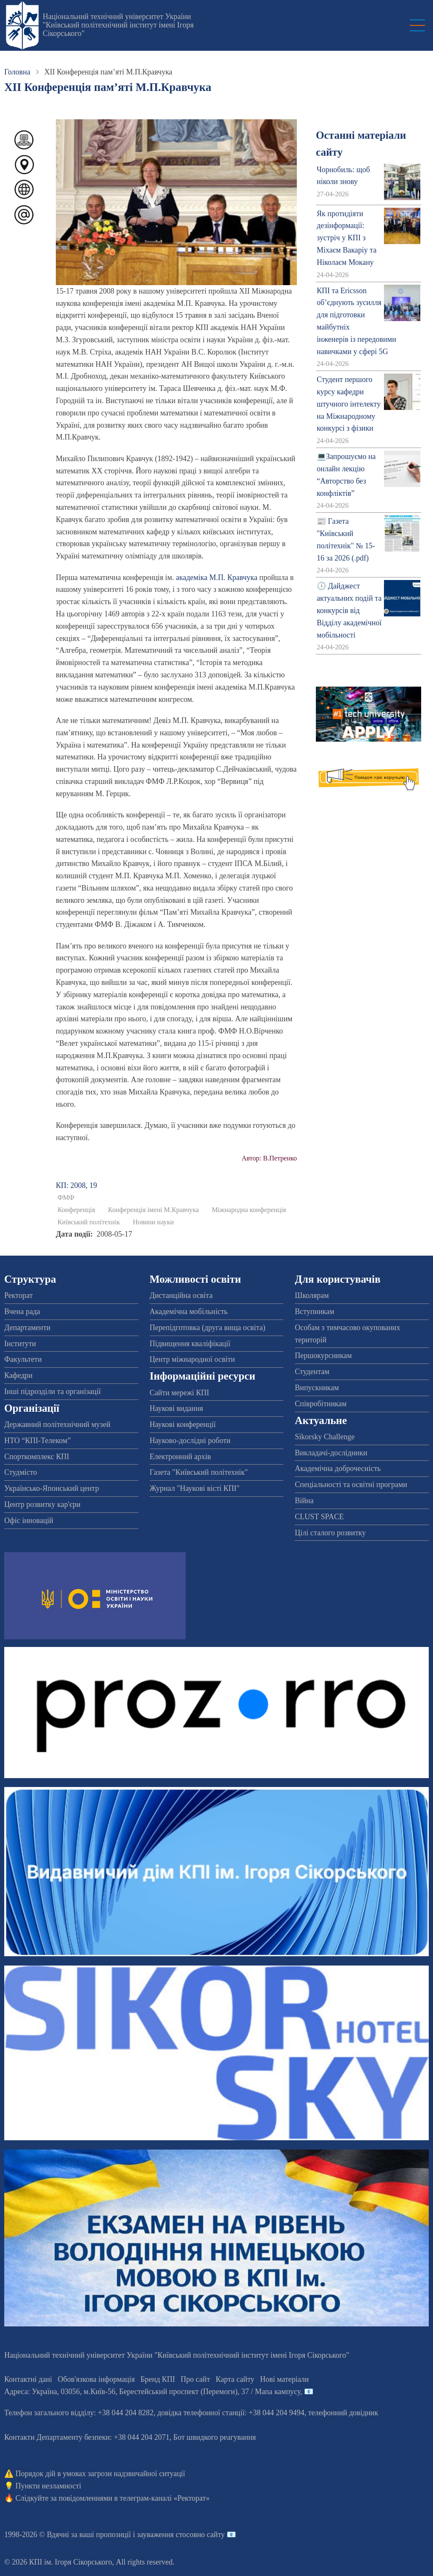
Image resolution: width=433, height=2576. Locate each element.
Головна (17, 72)
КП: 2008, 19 (76, 1185)
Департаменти (27, 1327)
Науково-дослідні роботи (190, 1440)
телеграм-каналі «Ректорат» (165, 2498)
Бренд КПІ (157, 2379)
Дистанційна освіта (181, 1295)
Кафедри (18, 1375)
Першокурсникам (323, 1355)
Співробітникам (320, 1403)
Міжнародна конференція (249, 1210)
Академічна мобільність (189, 1311)
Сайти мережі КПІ (179, 1392)
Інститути (20, 1343)
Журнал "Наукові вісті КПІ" (195, 1488)
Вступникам (314, 1311)
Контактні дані (28, 2379)
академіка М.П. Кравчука (217, 577)
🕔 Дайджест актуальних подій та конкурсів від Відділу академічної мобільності (349, 610)
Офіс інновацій (28, 1520)
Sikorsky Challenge (325, 1436)
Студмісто (20, 1472)
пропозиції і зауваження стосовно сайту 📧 (166, 2534)
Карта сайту (235, 2379)
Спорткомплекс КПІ (36, 1456)
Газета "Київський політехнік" (199, 1472)
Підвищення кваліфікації (190, 1343)
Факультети (23, 1359)
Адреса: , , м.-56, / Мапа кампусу (152, 2391)
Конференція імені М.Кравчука (153, 1210)
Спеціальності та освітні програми (351, 1484)
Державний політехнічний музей (57, 1424)
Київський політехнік (89, 1222)
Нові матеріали (284, 2379)
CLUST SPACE (319, 1516)
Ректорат (18, 1295)
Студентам (312, 1371)
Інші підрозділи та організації (52, 1391)
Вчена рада (22, 1311)
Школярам (312, 1295)
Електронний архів (180, 1456)
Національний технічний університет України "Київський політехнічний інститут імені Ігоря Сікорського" (118, 25)
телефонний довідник (343, 2412)
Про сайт (195, 2379)
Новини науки (153, 1222)
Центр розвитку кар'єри (42, 1504)
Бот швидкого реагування (214, 2437)
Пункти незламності (48, 2486)
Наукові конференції (183, 1424)
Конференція (76, 1210)
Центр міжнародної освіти (192, 1359)
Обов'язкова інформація (96, 2379)
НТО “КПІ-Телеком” (37, 1440)
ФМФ (66, 1197)
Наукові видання (176, 1408)
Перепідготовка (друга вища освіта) (208, 1327)
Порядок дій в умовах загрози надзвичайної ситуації (100, 2473)
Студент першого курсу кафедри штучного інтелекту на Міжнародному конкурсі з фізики (349, 403)
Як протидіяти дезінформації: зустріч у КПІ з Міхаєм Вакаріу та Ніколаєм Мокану (346, 238)
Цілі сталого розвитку (330, 1533)
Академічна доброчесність (338, 1468)
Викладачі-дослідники (331, 1453)
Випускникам (317, 1387)
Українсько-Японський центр (51, 1488)
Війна (304, 1500)
